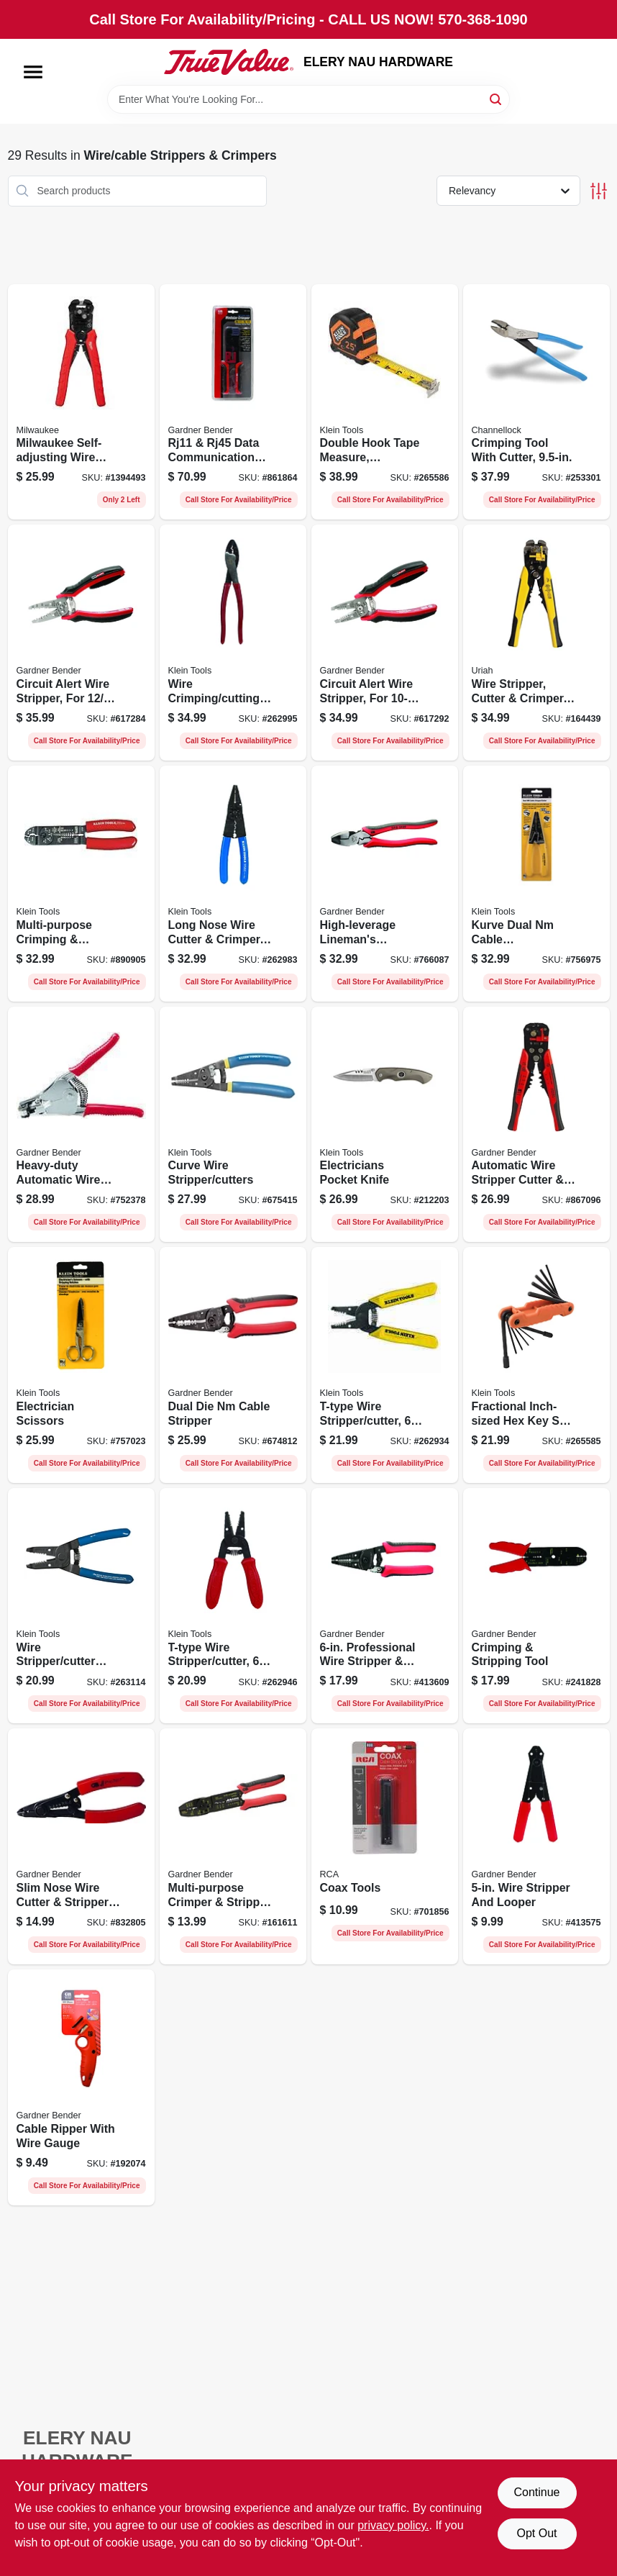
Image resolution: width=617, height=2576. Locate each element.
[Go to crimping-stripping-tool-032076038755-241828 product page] (536, 1606)
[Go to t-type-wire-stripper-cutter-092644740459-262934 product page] (384, 1365)
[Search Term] (308, 99)
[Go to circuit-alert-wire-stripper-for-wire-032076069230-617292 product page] (384, 643)
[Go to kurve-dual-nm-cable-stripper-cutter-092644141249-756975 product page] (536, 884)
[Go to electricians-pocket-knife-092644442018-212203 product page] (384, 1125)
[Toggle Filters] (598, 191)
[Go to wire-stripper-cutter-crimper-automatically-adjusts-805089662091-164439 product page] (536, 643)
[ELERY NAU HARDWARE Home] (228, 62)
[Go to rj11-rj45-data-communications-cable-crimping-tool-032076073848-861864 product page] (233, 402)
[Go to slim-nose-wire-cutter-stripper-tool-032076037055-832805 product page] (81, 1846)
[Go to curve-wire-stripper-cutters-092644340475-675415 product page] (233, 1125)
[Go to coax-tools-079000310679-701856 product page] (384, 1846)
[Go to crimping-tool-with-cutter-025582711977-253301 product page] (536, 402)
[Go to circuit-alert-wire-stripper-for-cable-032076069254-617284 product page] (81, 643)
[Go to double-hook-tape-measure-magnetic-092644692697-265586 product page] (384, 402)
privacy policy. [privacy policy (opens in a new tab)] (393, 2525)
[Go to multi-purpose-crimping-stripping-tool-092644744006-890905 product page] (81, 884)
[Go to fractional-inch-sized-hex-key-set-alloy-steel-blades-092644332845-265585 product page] (536, 1365)
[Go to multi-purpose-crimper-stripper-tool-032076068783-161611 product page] (233, 1846)
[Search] (496, 98)
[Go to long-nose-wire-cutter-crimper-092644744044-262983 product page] (233, 884)
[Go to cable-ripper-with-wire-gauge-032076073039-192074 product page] (81, 2087)
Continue (536, 2492)
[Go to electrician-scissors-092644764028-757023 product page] (81, 1365)
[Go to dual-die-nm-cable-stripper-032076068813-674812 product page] (233, 1365)
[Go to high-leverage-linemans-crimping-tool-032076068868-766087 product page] (384, 884)
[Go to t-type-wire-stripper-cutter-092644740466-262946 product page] (233, 1606)
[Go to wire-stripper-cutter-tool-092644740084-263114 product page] (81, 1606)
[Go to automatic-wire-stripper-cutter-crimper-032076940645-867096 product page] (536, 1125)
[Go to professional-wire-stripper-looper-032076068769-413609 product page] (384, 1606)
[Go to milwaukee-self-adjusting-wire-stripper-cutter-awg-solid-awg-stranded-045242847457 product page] (81, 402)
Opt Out (536, 2533)
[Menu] (33, 72)
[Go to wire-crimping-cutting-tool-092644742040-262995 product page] (233, 643)
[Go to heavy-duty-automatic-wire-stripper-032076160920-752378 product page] (81, 1125)
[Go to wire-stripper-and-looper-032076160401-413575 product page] (536, 1846)
